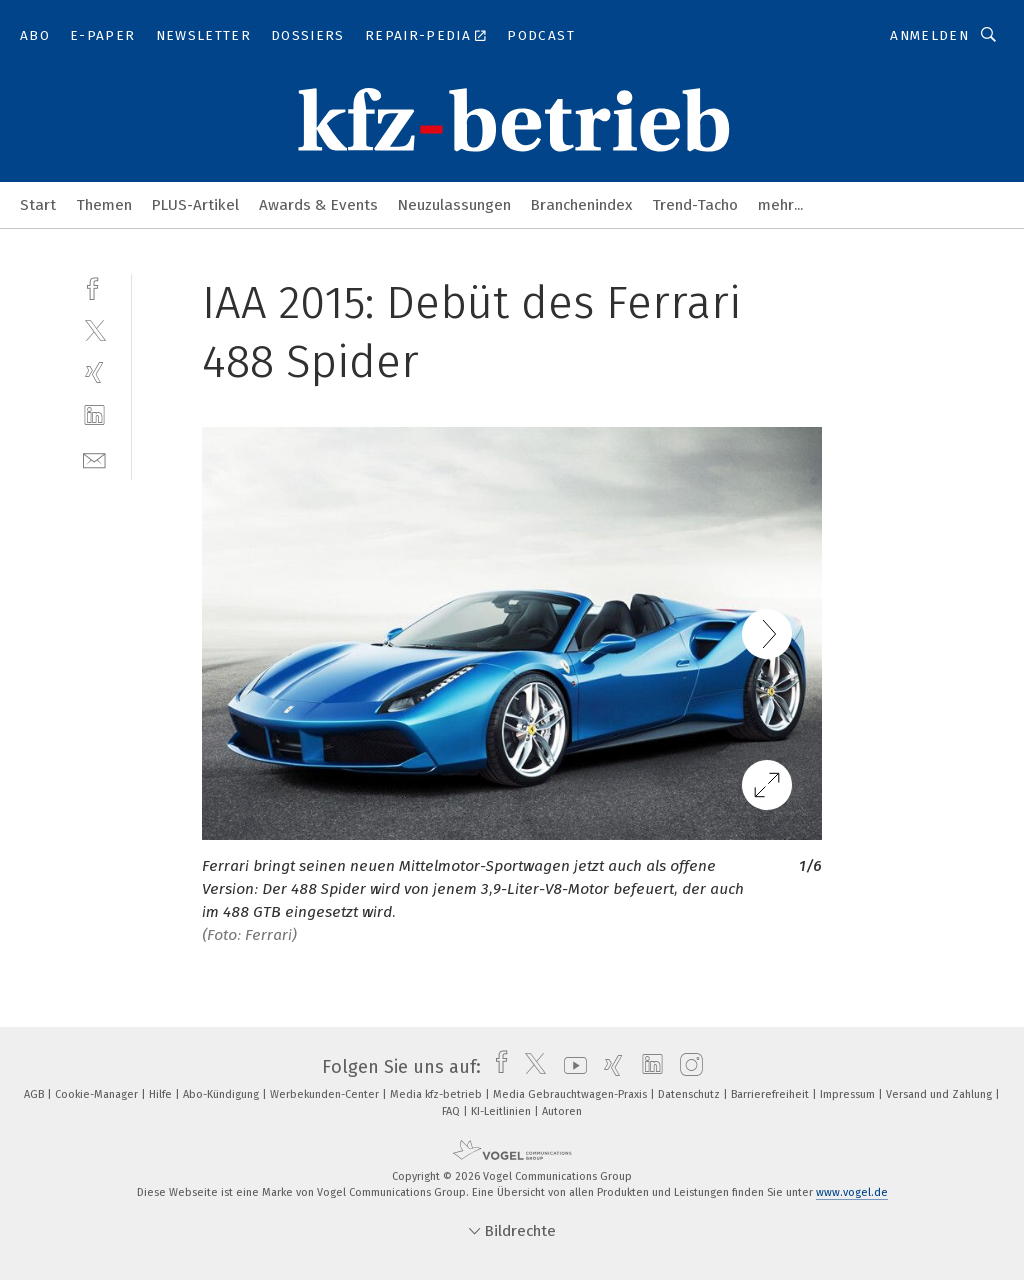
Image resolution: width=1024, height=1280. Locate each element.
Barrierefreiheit (771, 1094)
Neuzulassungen (454, 205)
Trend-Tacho (695, 205)
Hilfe (162, 1094)
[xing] (94, 372)
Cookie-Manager (98, 1094)
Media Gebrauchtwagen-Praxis (571, 1094)
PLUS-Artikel (195, 205)
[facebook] (94, 286)
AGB (35, 1094)
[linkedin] (94, 415)
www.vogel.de (852, 1192)
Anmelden (929, 35)
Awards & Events (318, 205)
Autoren (562, 1111)
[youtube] (570, 1067)
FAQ (452, 1111)
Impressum (849, 1094)
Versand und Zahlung (940, 1094)
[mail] (94, 458)
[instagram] (686, 1067)
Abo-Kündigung (222, 1094)
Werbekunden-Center (326, 1094)
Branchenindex (581, 205)
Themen (104, 205)
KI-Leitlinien (502, 1111)
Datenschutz (690, 1094)
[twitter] (94, 329)
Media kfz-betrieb (437, 1094)
